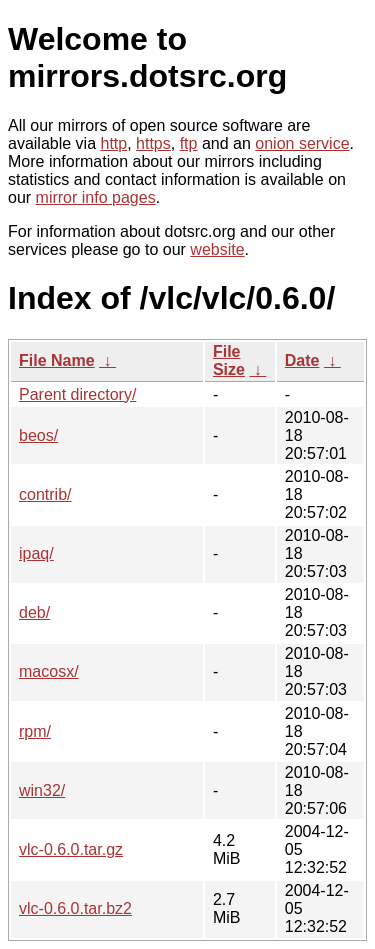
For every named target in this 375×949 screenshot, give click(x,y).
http (114, 143)
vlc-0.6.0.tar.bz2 (75, 908)
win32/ (42, 790)
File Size (229, 360)
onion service (302, 143)
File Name (57, 360)
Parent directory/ (77, 394)
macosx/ (49, 671)
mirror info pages (96, 197)
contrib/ (45, 494)
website (217, 249)
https (153, 143)
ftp (189, 143)
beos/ (38, 435)
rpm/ (35, 731)
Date (302, 360)
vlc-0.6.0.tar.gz (71, 849)
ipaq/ (36, 553)
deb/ (34, 612)
